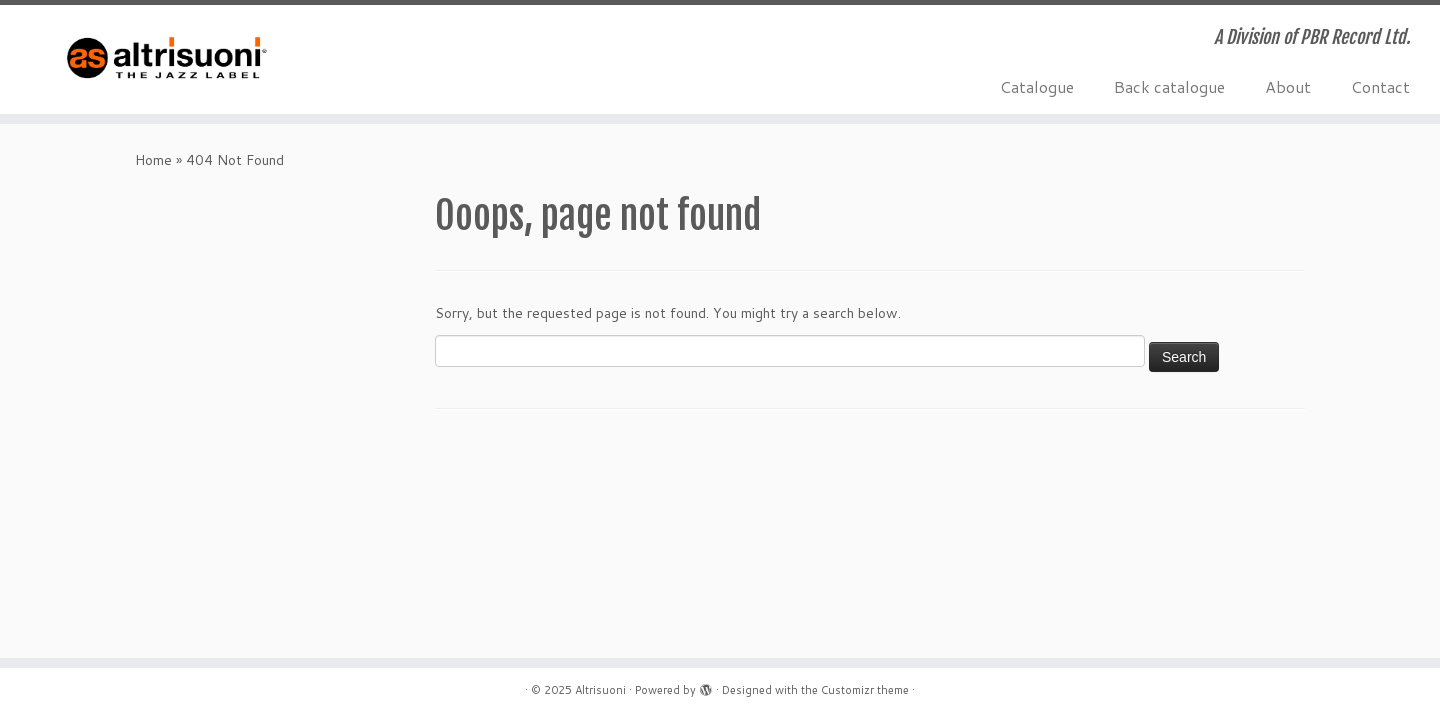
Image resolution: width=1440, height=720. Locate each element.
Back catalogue (1169, 86)
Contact (1380, 86)
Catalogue (1037, 86)
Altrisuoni (600, 690)
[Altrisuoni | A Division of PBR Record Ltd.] (166, 59)
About (1288, 86)
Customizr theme (865, 690)
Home (153, 160)
